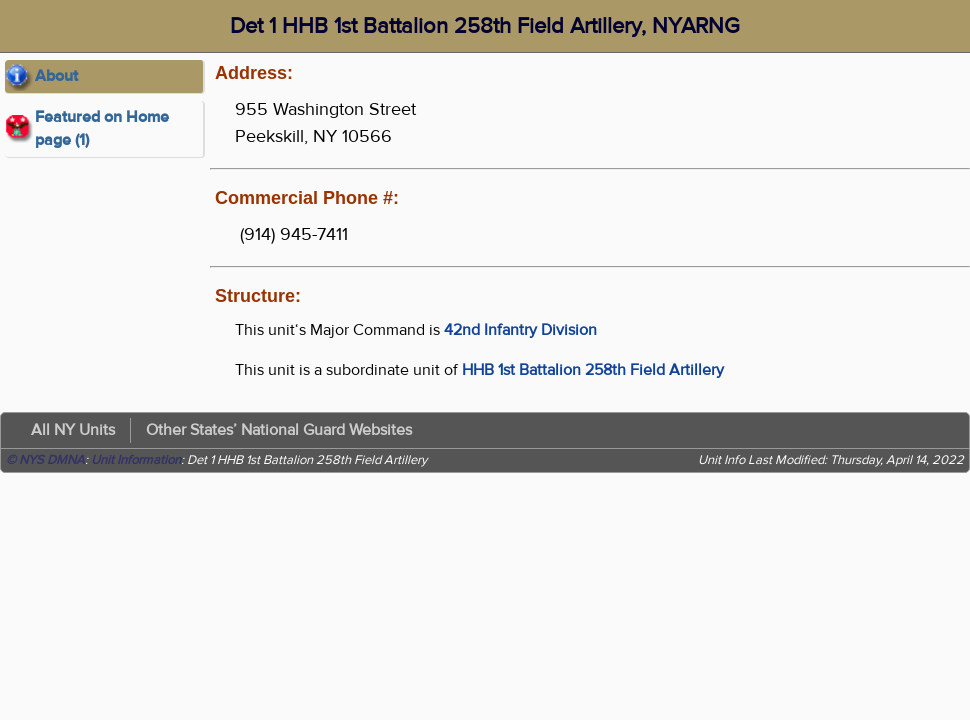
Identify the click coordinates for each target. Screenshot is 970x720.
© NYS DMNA (45, 460)
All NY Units (73, 430)
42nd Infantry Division (520, 330)
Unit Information (136, 460)
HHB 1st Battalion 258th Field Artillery (593, 370)
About (56, 76)
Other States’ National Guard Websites (279, 430)
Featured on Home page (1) (102, 128)
